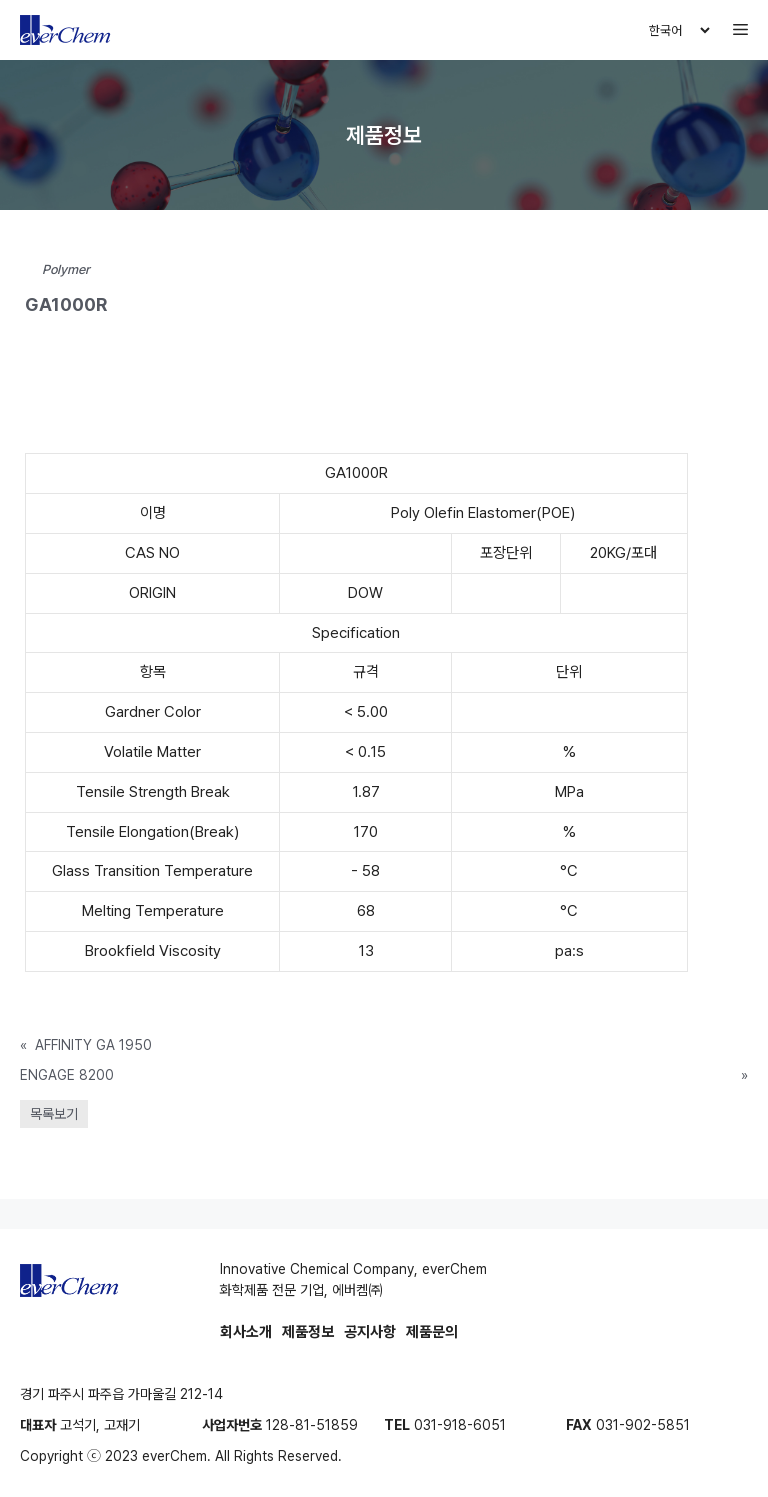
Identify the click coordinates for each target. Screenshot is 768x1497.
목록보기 (54, 1114)
